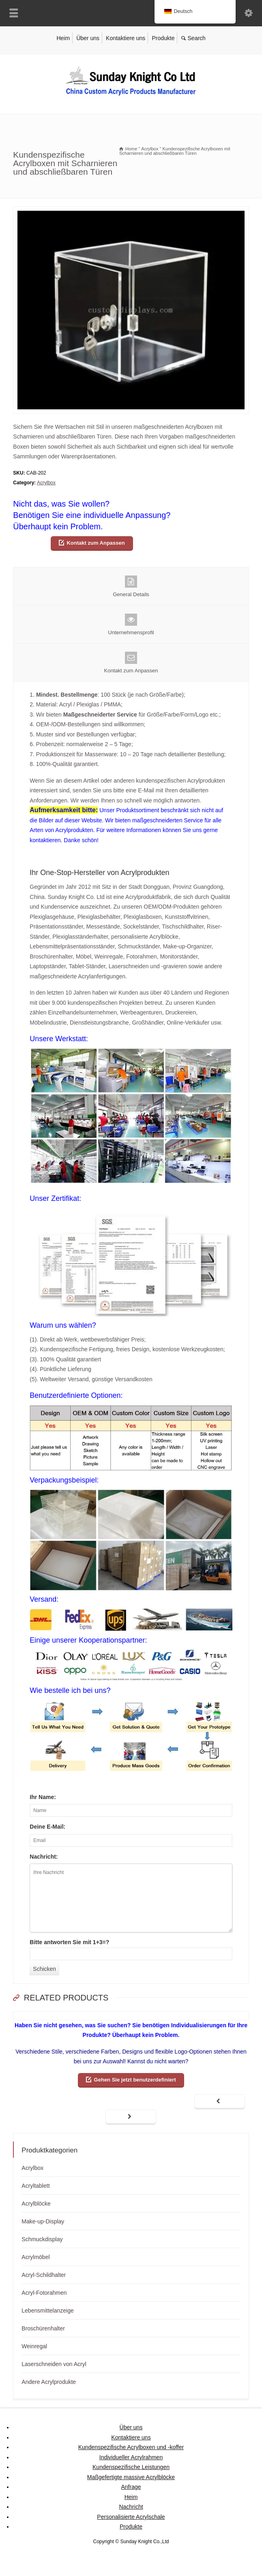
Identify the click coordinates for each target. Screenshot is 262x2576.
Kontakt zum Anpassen (96, 543)
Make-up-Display (42, 2221)
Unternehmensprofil (131, 624)
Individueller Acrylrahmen (131, 2457)
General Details (131, 586)
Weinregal (34, 2346)
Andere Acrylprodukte (48, 2382)
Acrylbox (46, 483)
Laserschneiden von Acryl (53, 2364)
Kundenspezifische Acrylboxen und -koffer (131, 2447)
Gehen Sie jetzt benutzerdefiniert (135, 2080)
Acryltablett (35, 2185)
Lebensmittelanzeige (47, 2310)
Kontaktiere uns (125, 38)
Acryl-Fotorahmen (44, 2292)
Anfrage (131, 2487)
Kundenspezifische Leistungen (131, 2467)
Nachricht (131, 2506)
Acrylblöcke (36, 2203)
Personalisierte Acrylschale (131, 2517)
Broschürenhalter (43, 2328)
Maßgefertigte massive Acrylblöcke (131, 2477)
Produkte (163, 38)
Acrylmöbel (35, 2257)
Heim (63, 38)
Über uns (87, 38)
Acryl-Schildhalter (43, 2275)
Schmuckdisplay (41, 2239)
